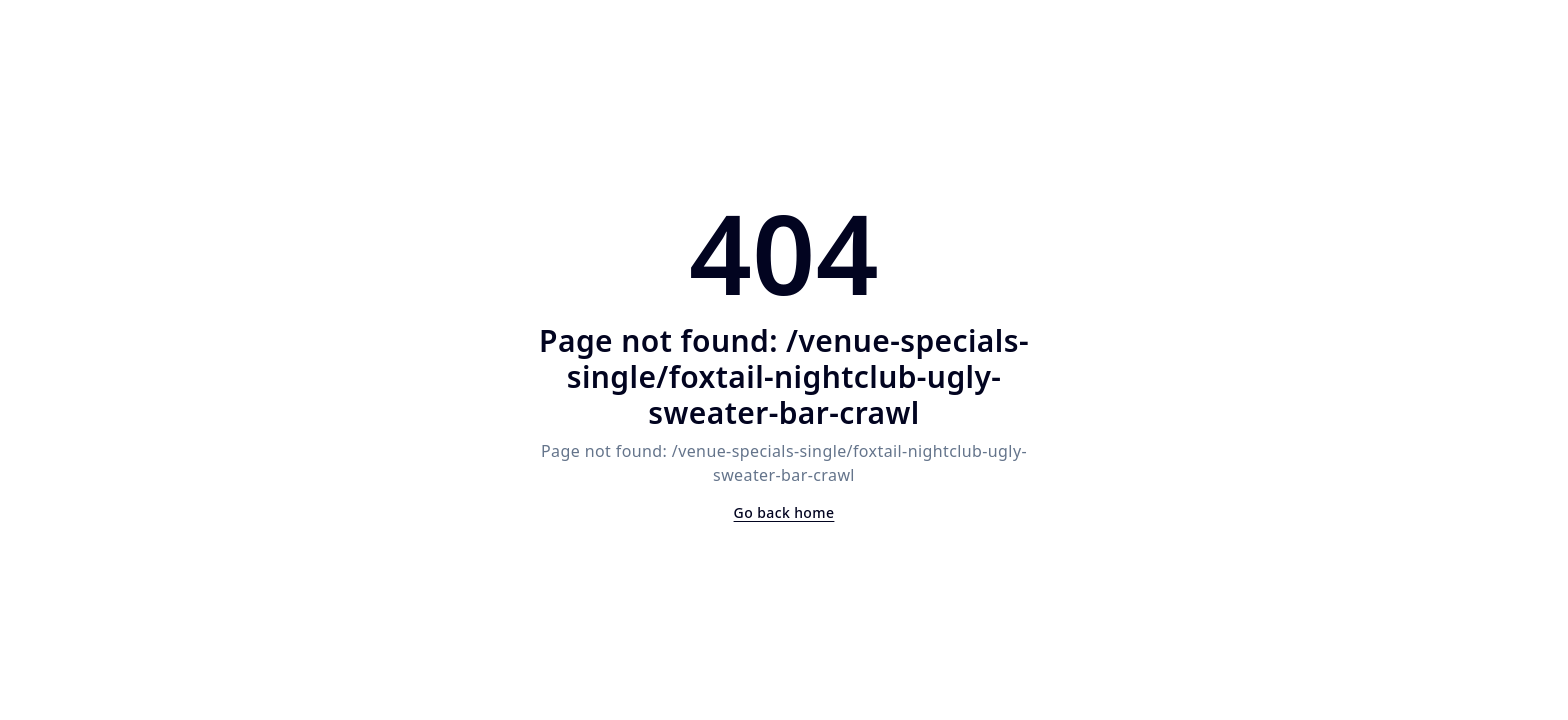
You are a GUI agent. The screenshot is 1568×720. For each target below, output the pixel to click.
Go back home (784, 512)
